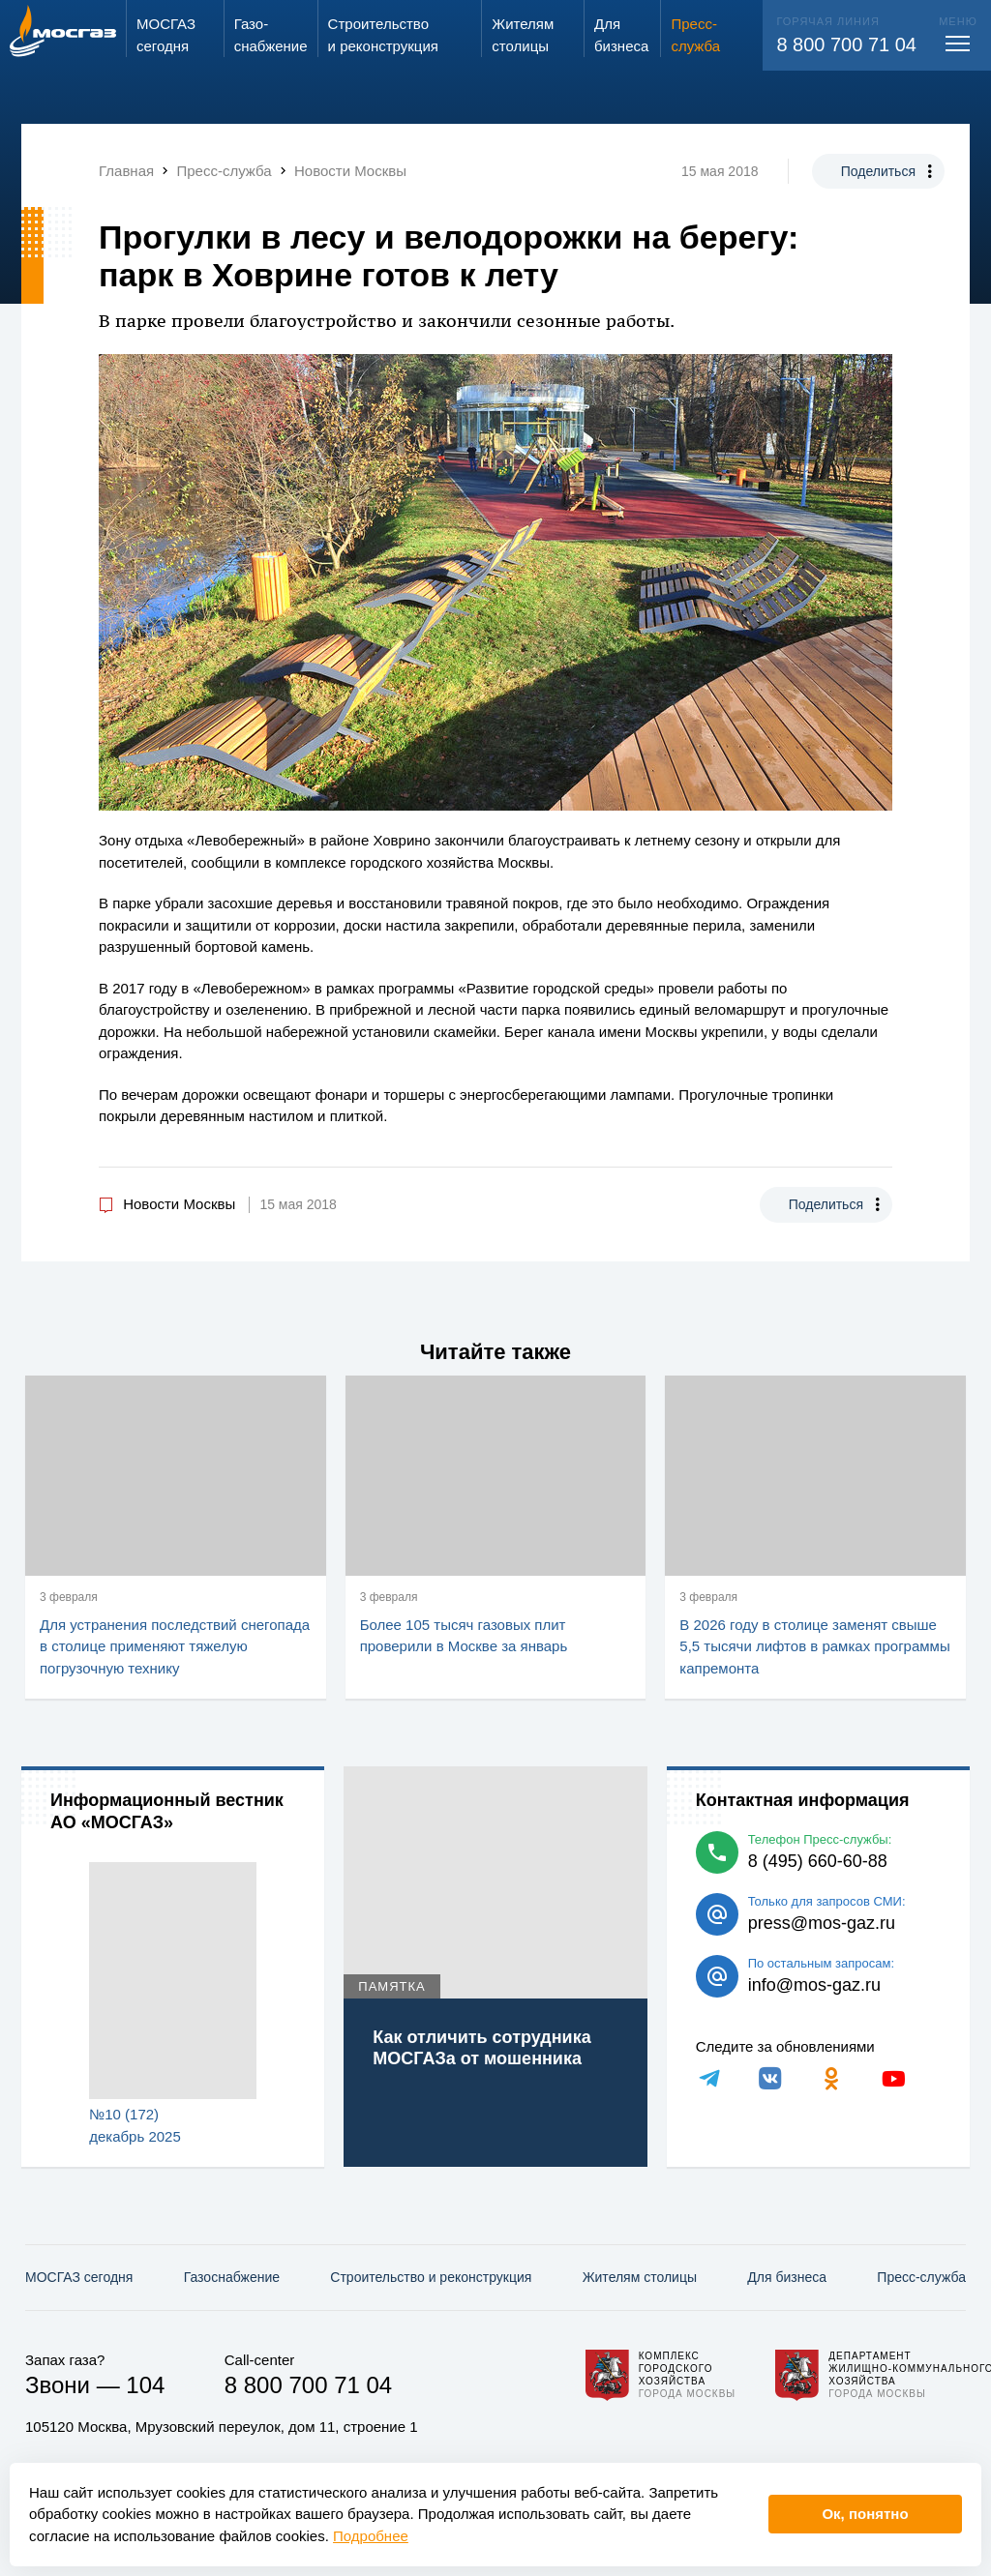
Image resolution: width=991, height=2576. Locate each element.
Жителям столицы (640, 2277)
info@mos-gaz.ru (814, 1985)
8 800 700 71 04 (846, 44)
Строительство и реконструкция (430, 2277)
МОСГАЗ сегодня (79, 2277)
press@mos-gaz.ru (821, 1923)
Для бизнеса (786, 2277)
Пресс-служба (921, 2277)
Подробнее (370, 2536)
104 (145, 2385)
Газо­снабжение (232, 2277)
